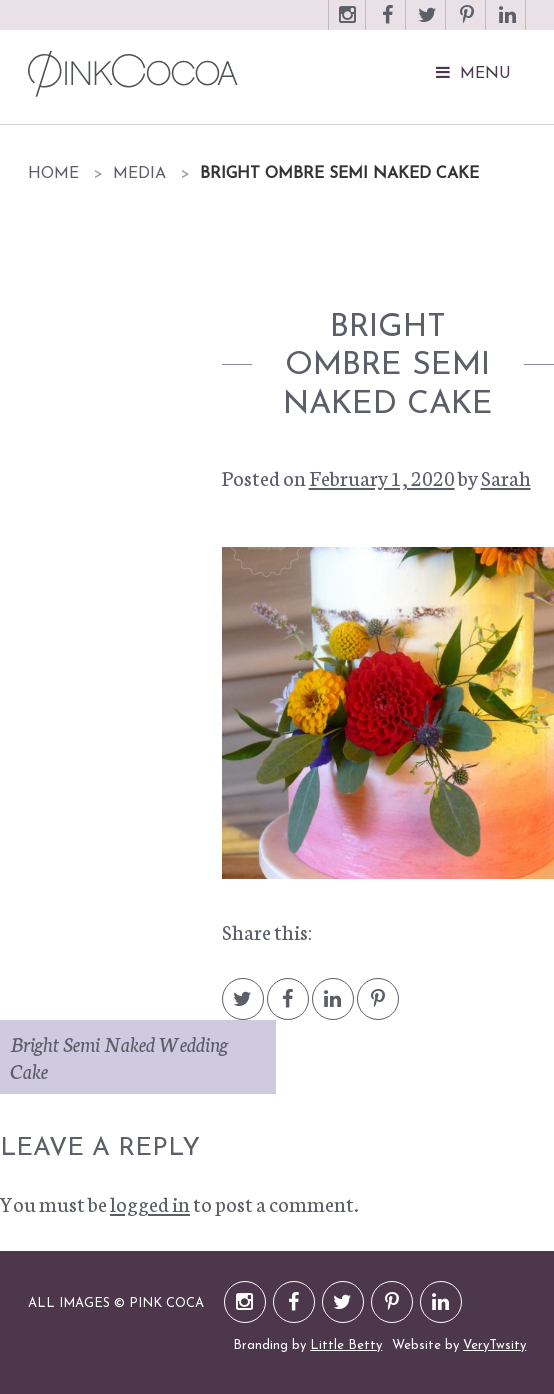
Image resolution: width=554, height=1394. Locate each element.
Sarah (506, 477)
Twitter (427, 24)
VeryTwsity (494, 1345)
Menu (485, 74)
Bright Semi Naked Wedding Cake (119, 1056)
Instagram (347, 24)
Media (139, 174)
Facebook (387, 24)
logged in (150, 1203)
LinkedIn (507, 24)
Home (53, 174)
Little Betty (346, 1345)
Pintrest (378, 1008)
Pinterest (467, 24)
